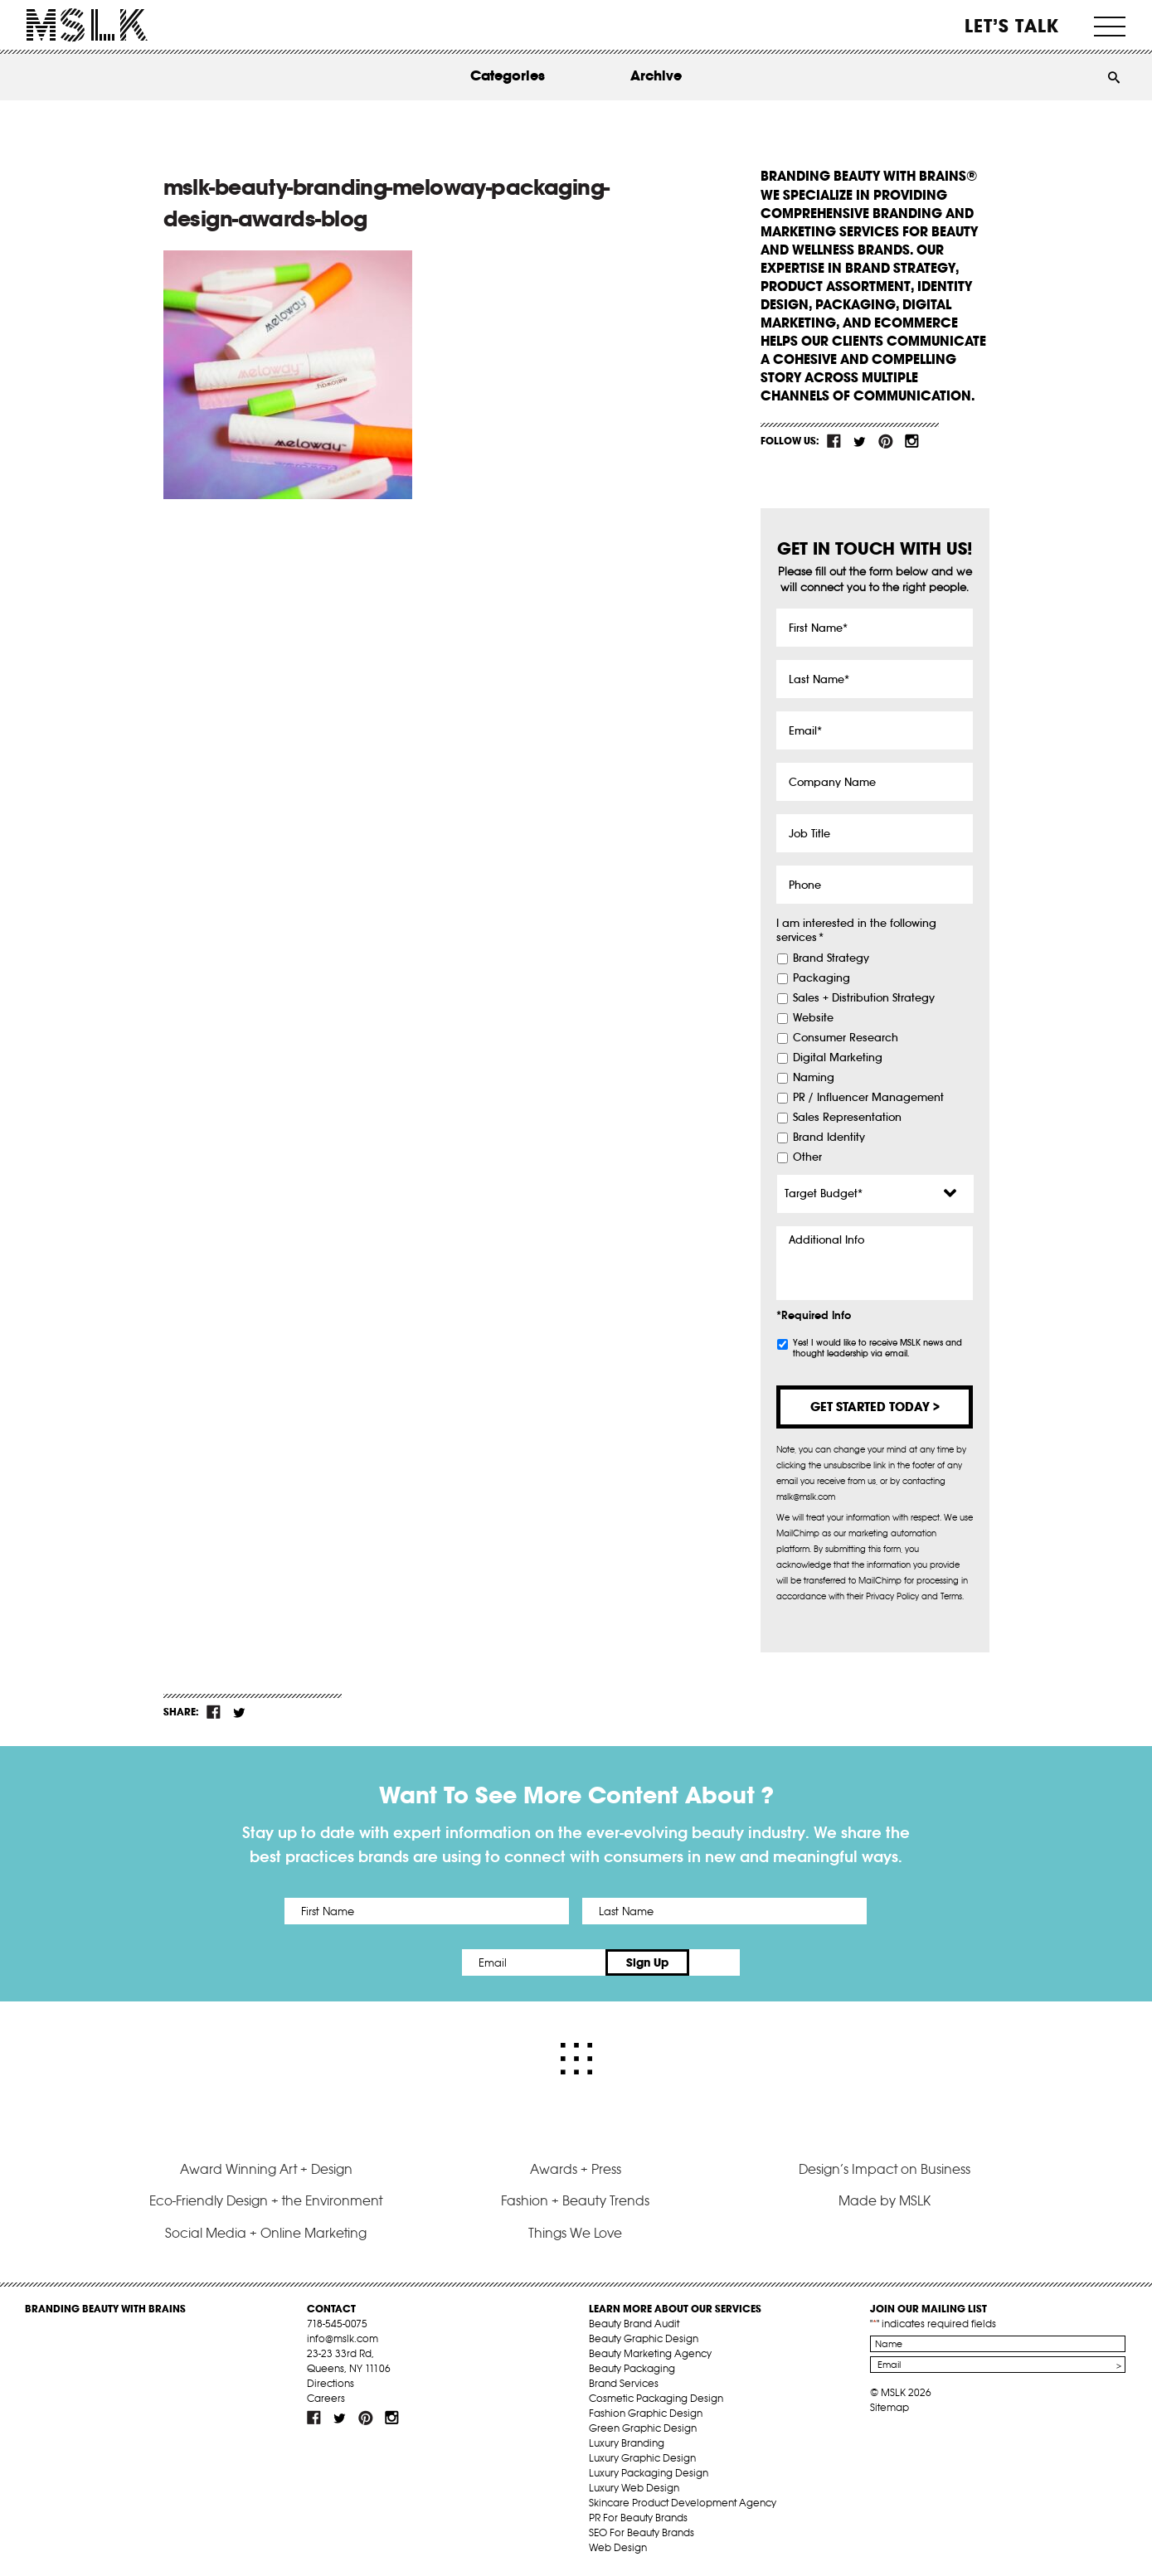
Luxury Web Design (634, 2487)
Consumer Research (845, 1038)
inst (911, 441)
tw (860, 441)
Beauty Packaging (632, 2368)
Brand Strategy (831, 958)
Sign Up (714, 1962)
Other (807, 1157)
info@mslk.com (342, 2338)
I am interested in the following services (856, 930)
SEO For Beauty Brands (641, 2532)
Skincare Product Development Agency (682, 2502)
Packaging (821, 978)
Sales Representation (847, 1117)
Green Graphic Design (643, 2428)
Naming (813, 1077)
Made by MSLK (884, 2200)
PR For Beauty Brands (638, 2517)
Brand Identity (829, 1137)
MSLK (87, 25)
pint (885, 441)
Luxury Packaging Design (648, 2473)
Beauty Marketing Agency (650, 2353)
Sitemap (889, 2407)
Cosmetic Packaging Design (656, 2398)
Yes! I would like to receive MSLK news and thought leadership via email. (877, 1348)
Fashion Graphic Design (645, 2413)
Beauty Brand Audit (634, 2323)
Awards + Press (575, 2169)
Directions (330, 2383)
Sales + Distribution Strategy (864, 998)
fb (834, 441)
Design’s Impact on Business (884, 2169)
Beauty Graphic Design (643, 2338)
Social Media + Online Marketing (266, 2232)
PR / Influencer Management (868, 1097)
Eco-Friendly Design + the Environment (265, 2200)
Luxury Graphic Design (642, 2458)
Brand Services (624, 2383)
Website (813, 1018)
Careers (326, 2398)
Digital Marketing (837, 1058)
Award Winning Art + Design (266, 2169)
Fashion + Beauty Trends (575, 2200)
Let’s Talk (1012, 25)
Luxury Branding (626, 2443)
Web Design (618, 2547)
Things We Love (575, 2232)
